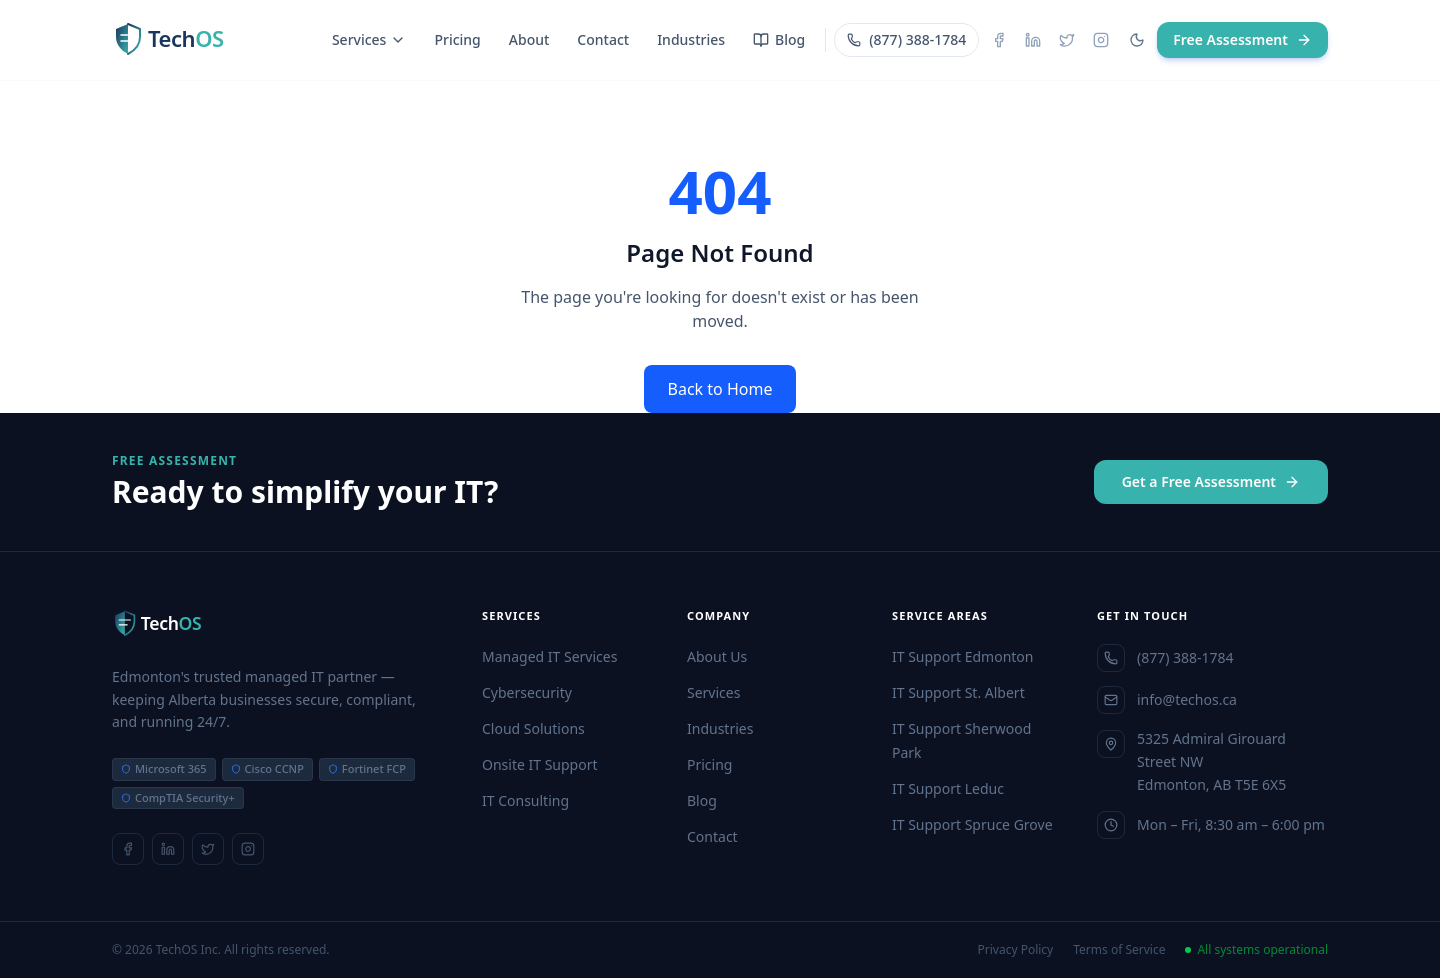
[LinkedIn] (1033, 40)
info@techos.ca (1167, 700)
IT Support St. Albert (958, 692)
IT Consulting (525, 800)
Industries (691, 39)
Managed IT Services (549, 656)
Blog (779, 39)
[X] (1067, 40)
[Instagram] (1101, 40)
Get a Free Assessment (1211, 481)
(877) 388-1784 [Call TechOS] (906, 39)
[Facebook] (999, 40)
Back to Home (720, 389)
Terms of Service (1119, 950)
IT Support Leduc (948, 788)
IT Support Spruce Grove (972, 824)
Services (369, 39)
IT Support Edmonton (962, 656)
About (529, 39)
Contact (603, 39)
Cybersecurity (527, 692)
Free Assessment (1242, 39)
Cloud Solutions (533, 728)
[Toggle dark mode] (1137, 40)
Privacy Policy (1016, 950)
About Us (717, 656)
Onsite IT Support (540, 764)
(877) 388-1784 (1165, 658)
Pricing (457, 39)
